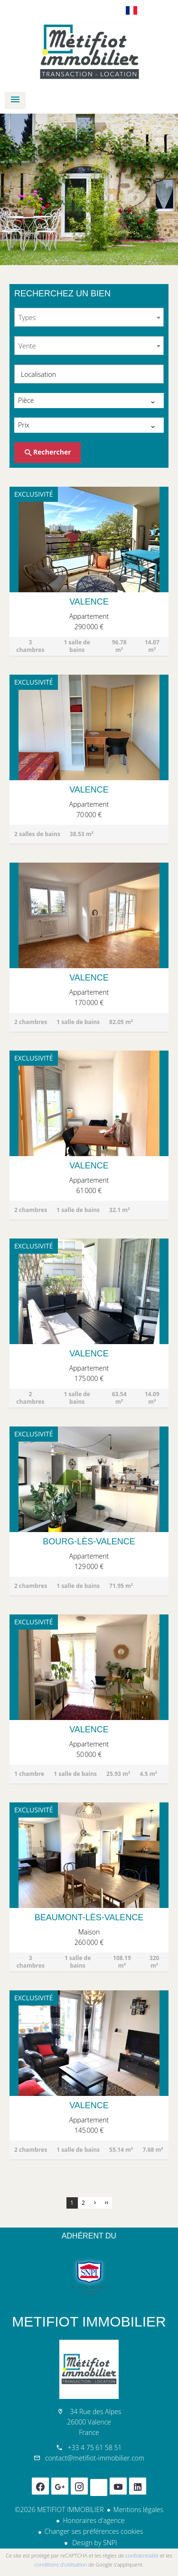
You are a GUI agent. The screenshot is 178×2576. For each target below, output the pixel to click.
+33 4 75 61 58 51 (94, 2447)
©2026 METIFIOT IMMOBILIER (59, 2509)
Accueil (89, 51)
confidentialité (142, 2555)
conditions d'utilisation (61, 2564)
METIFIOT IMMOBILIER (89, 2321)
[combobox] (89, 317)
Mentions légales (138, 2509)
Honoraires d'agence (93, 2520)
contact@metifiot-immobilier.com (94, 2457)
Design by (94, 2542)
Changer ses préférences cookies (94, 2531)
